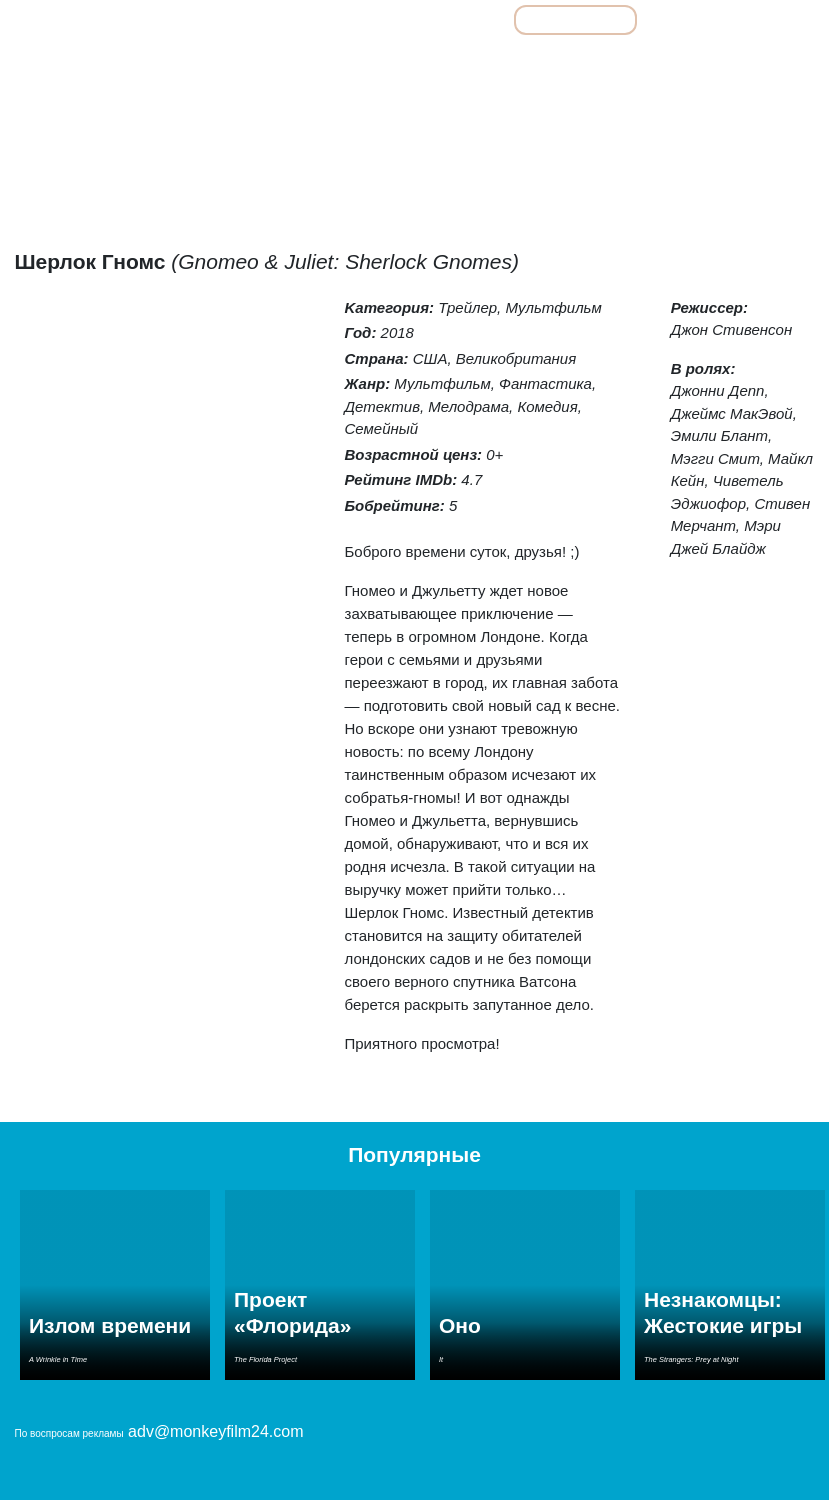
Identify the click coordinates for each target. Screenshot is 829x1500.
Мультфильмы (575, 20)
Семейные (610, 64)
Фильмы (451, 20)
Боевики (196, 64)
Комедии (430, 64)
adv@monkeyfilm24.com (215, 1431)
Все (359, 20)
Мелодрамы (518, 64)
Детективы (278, 64)
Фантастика (767, 64)
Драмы (356, 64)
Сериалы (702, 20)
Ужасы (688, 64)
